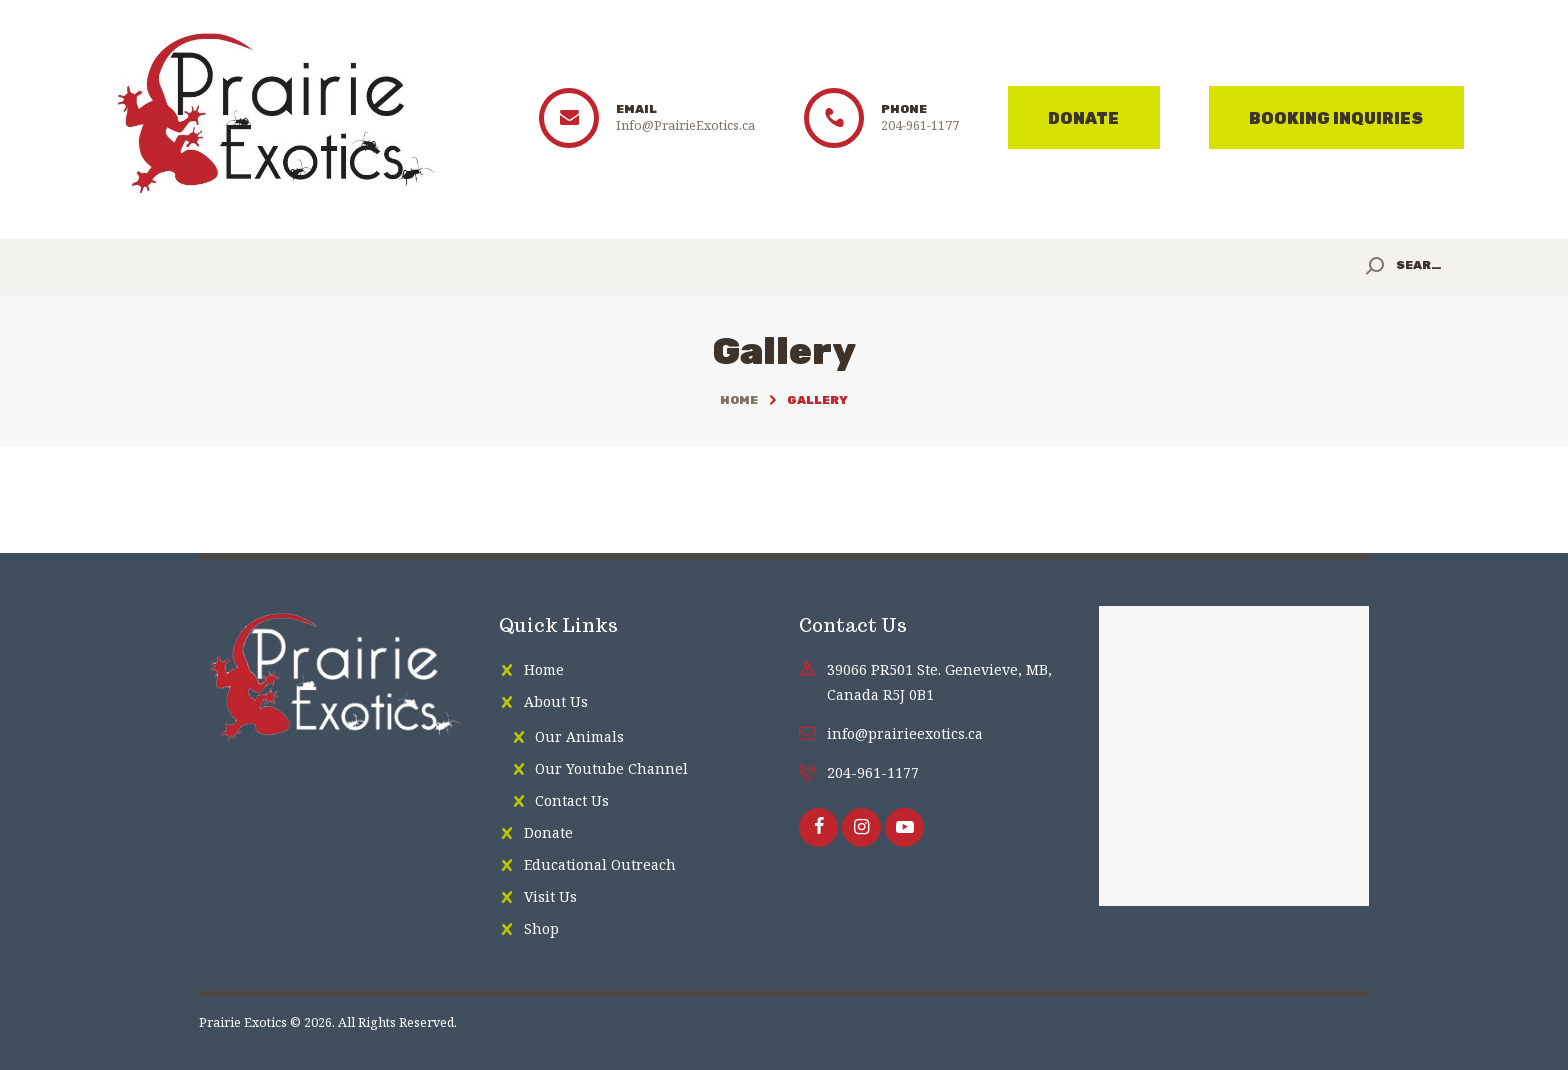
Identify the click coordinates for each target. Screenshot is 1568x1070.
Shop (541, 928)
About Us (556, 701)
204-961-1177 (873, 772)
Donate (548, 832)
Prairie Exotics (243, 1022)
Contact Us (572, 800)
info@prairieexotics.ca (905, 733)
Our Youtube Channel (611, 768)
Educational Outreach (600, 864)
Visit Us (550, 896)
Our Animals (579, 736)
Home (739, 400)
